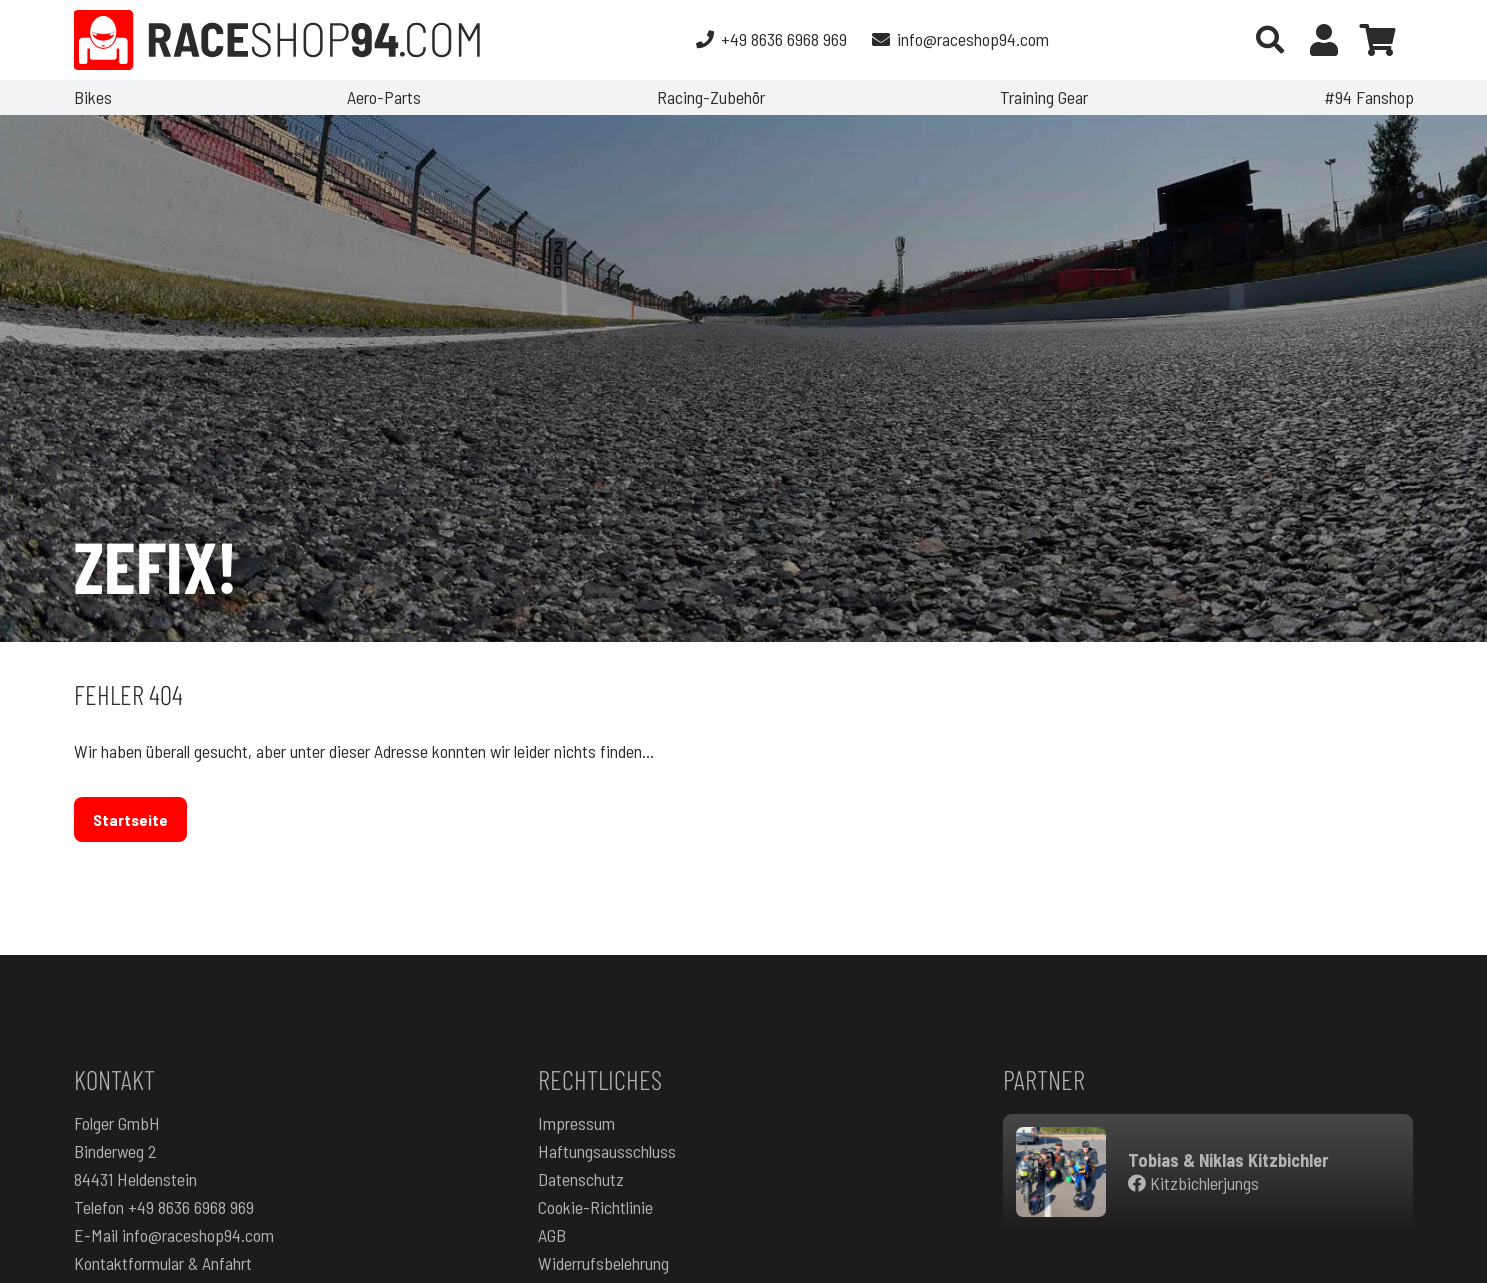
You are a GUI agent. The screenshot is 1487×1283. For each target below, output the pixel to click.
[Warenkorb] (1378, 40)
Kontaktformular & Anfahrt (163, 1263)
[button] (1271, 40)
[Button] (1324, 40)
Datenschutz (581, 1179)
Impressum (576, 1123)
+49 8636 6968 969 (191, 1207)
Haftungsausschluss (607, 1151)
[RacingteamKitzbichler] (1061, 1172)
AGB (552, 1235)
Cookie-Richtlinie (595, 1207)
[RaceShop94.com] (277, 40)
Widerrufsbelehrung (603, 1263)
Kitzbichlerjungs (1193, 1183)
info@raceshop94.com (198, 1235)
